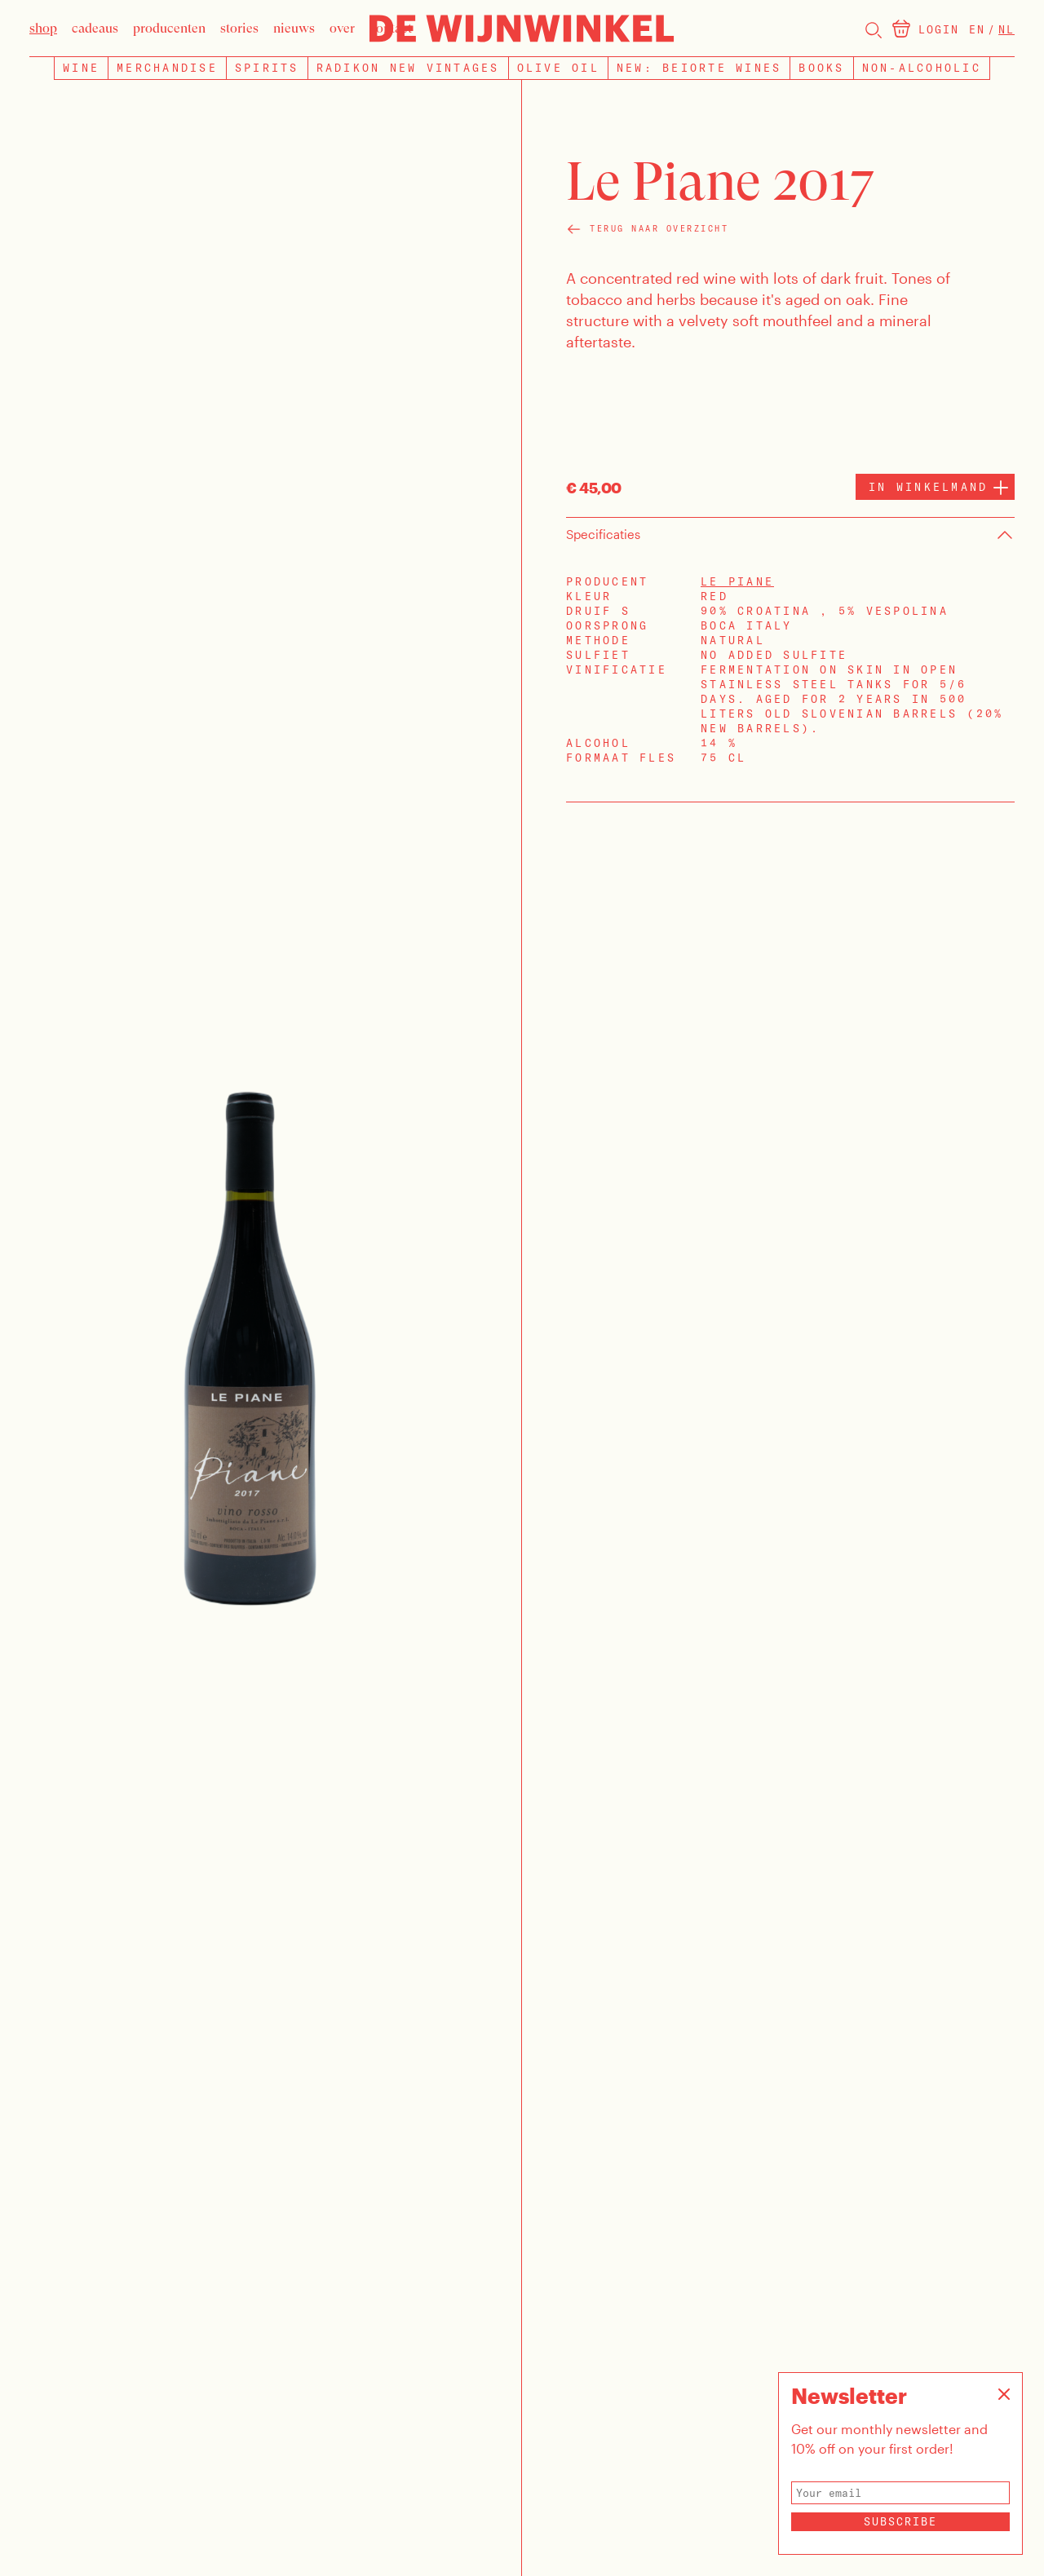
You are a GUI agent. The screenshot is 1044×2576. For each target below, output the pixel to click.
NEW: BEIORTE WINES (699, 67)
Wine (81, 67)
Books (821, 67)
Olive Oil (558, 67)
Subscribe (900, 2521)
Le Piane (737, 581)
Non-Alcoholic (921, 67)
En (977, 29)
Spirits (267, 67)
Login (938, 29)
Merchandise (167, 67)
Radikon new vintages (408, 67)
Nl (1006, 29)
